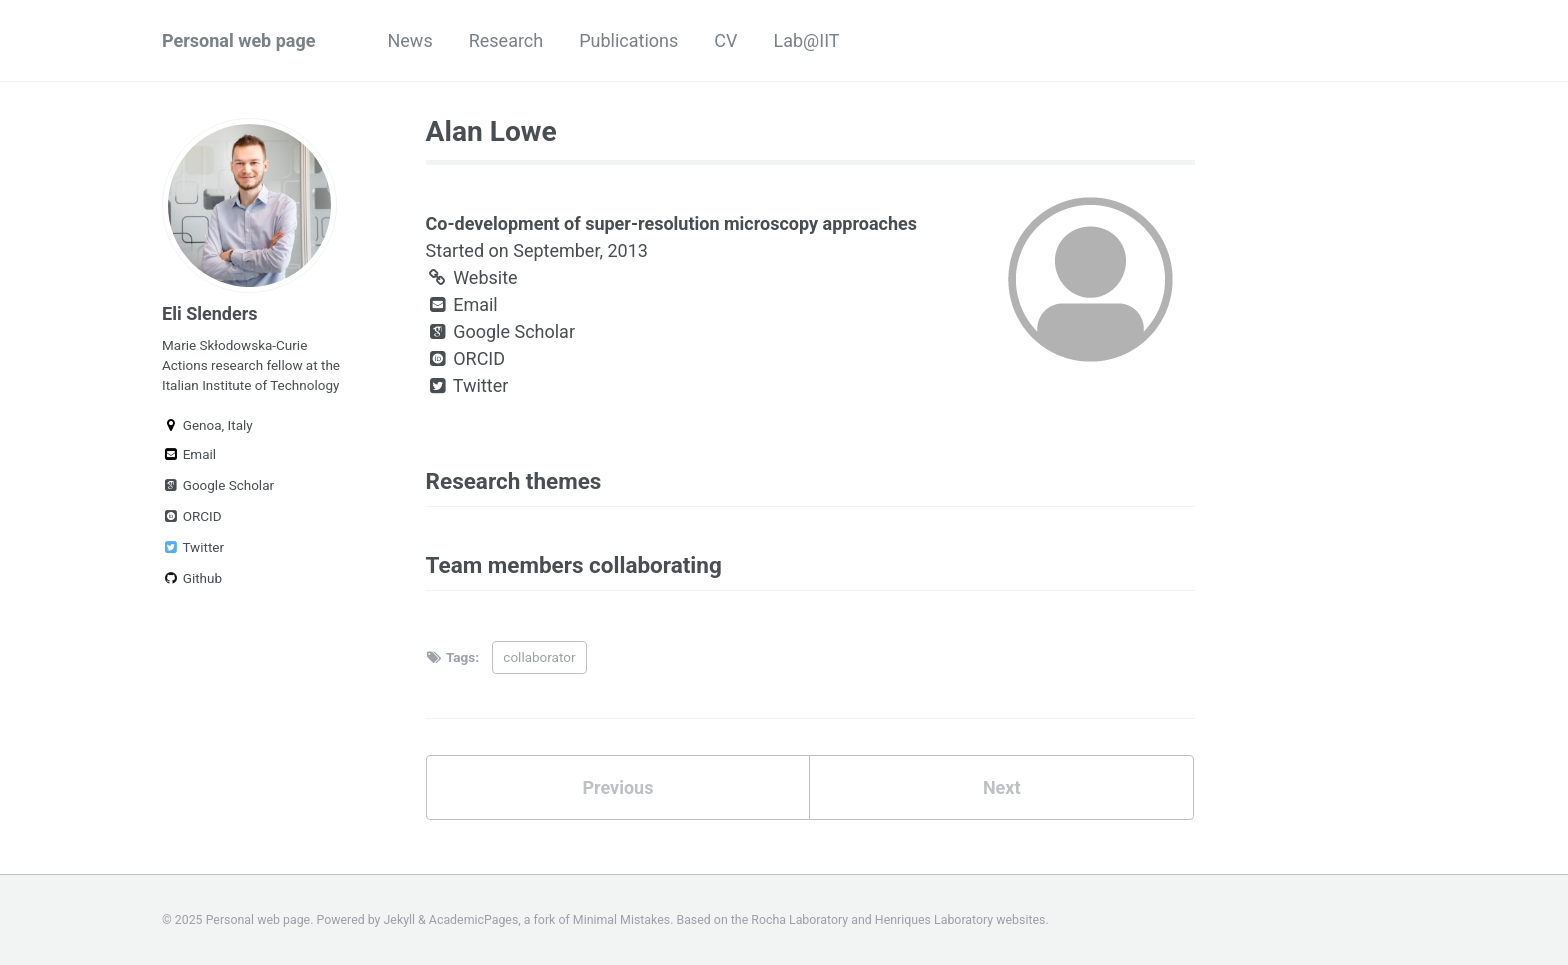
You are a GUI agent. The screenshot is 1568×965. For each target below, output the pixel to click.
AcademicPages (473, 920)
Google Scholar (218, 485)
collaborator (539, 657)
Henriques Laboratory (934, 920)
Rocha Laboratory (799, 920)
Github (192, 578)
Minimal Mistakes (621, 920)
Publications (628, 40)
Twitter (193, 547)
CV (725, 40)
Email (189, 454)
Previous (617, 787)
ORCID (192, 516)
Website (472, 277)
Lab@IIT (807, 40)
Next (1002, 787)
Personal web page (238, 40)
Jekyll (400, 920)
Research (506, 40)
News (409, 40)
